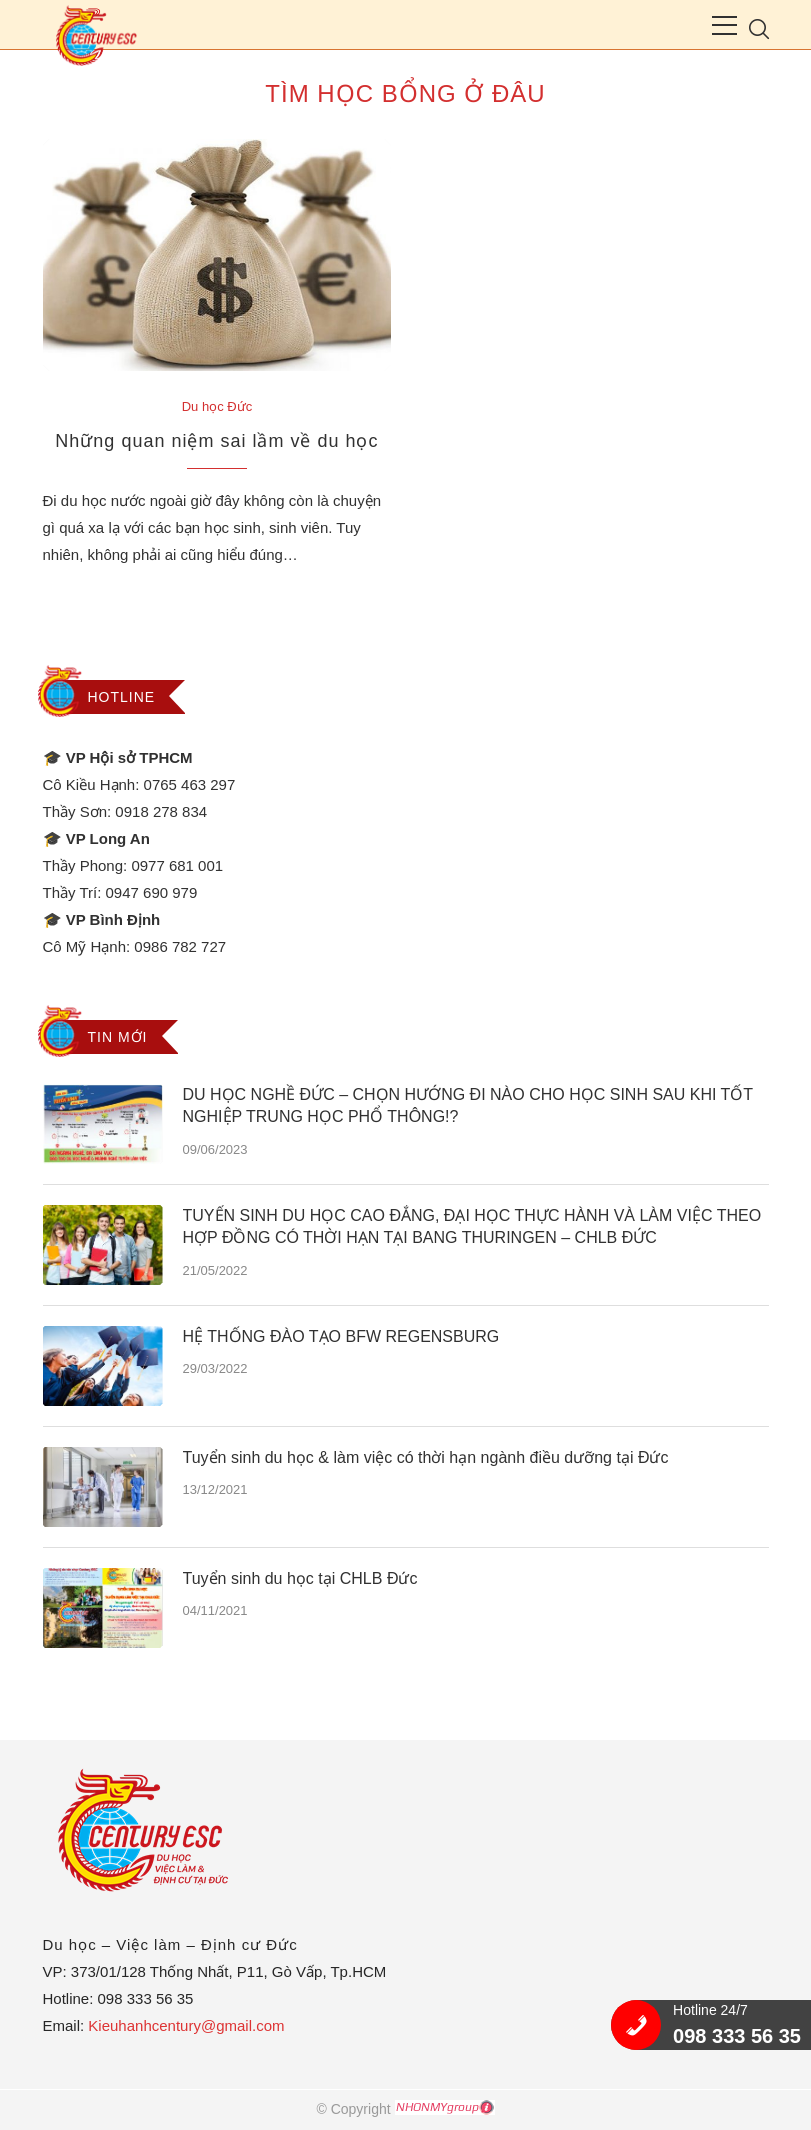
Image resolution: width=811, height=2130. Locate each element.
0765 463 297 (190, 784)
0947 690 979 (152, 892)
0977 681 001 (177, 865)
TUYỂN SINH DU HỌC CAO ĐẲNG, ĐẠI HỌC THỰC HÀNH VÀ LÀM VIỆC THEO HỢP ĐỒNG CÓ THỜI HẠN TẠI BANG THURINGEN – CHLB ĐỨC (472, 1226)
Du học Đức (217, 406)
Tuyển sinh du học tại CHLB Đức (300, 1578)
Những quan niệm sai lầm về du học (216, 441)
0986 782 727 (180, 946)
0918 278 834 (161, 811)
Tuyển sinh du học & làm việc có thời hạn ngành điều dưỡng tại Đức (426, 1457)
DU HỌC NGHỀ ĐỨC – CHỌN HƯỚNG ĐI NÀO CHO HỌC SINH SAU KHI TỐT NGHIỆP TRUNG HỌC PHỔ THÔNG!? (468, 1105)
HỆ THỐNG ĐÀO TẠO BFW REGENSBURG (341, 1336)
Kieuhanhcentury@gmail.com (186, 2025)
